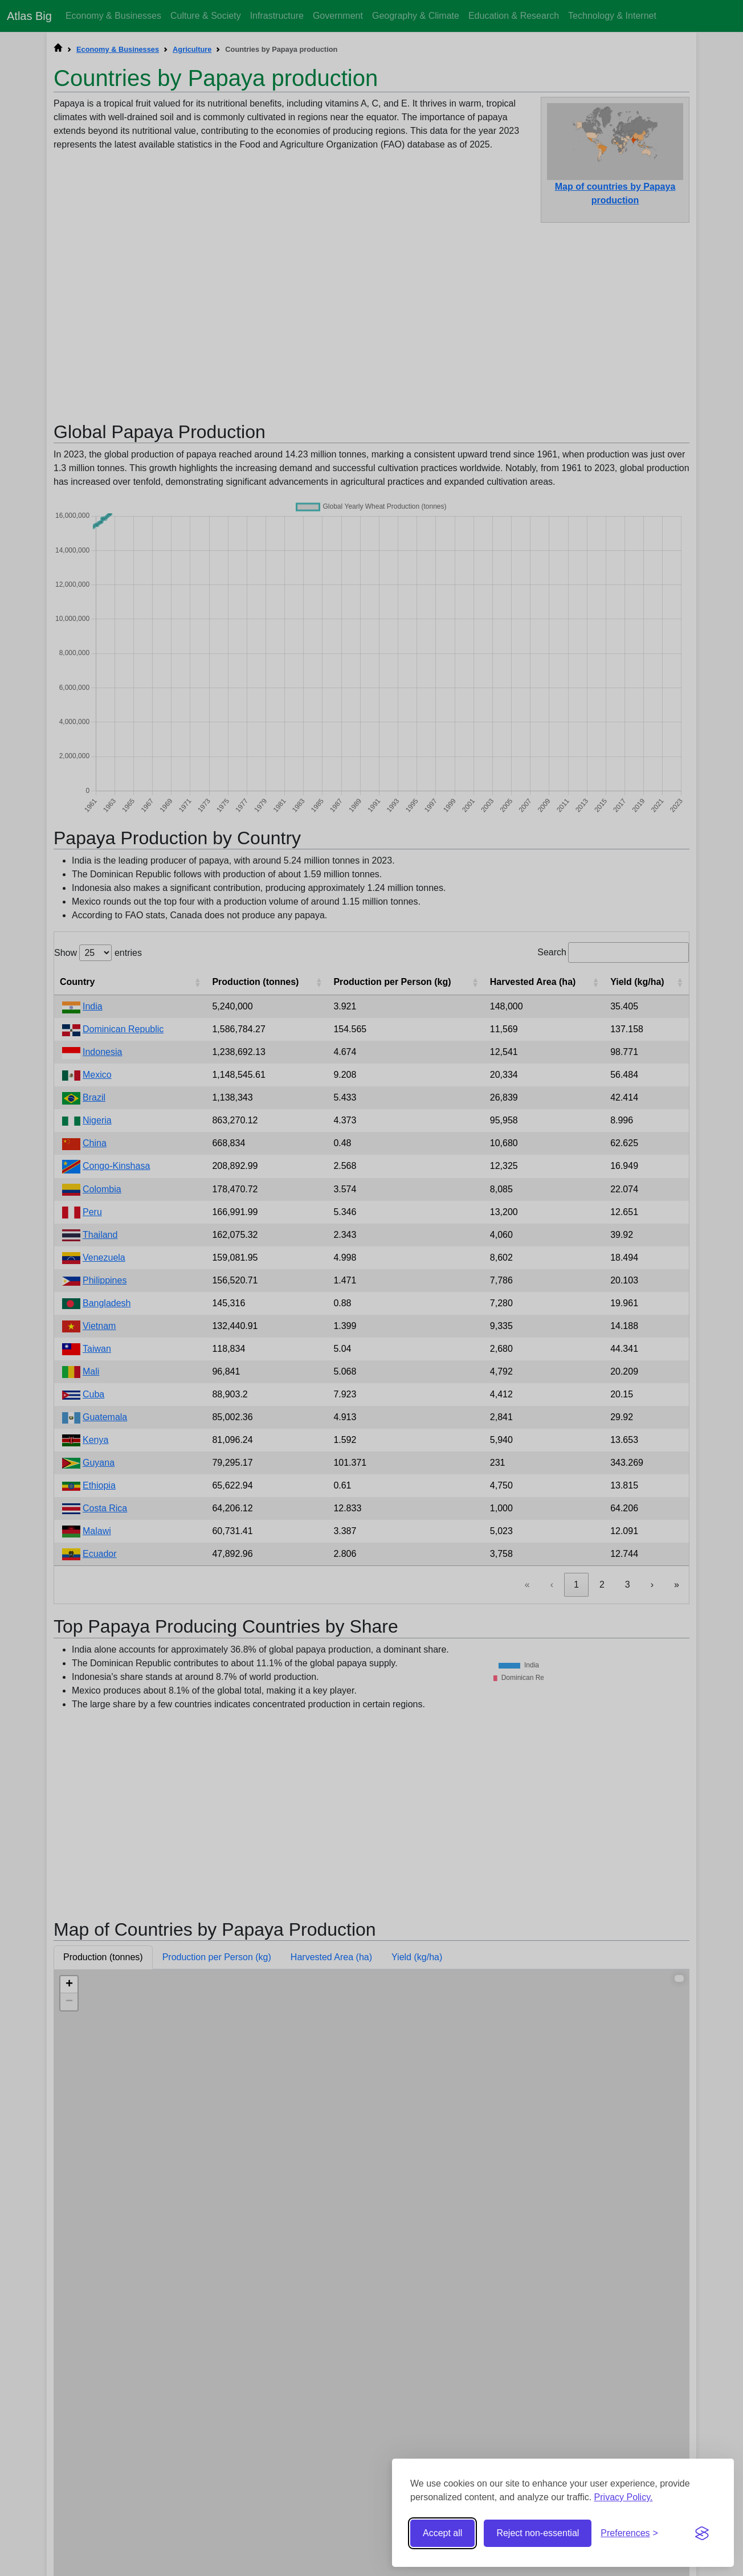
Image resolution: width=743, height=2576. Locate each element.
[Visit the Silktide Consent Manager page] (702, 2533)
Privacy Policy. (623, 2497)
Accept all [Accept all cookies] (442, 2533)
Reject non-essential (537, 2533)
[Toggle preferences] (629, 2533)
